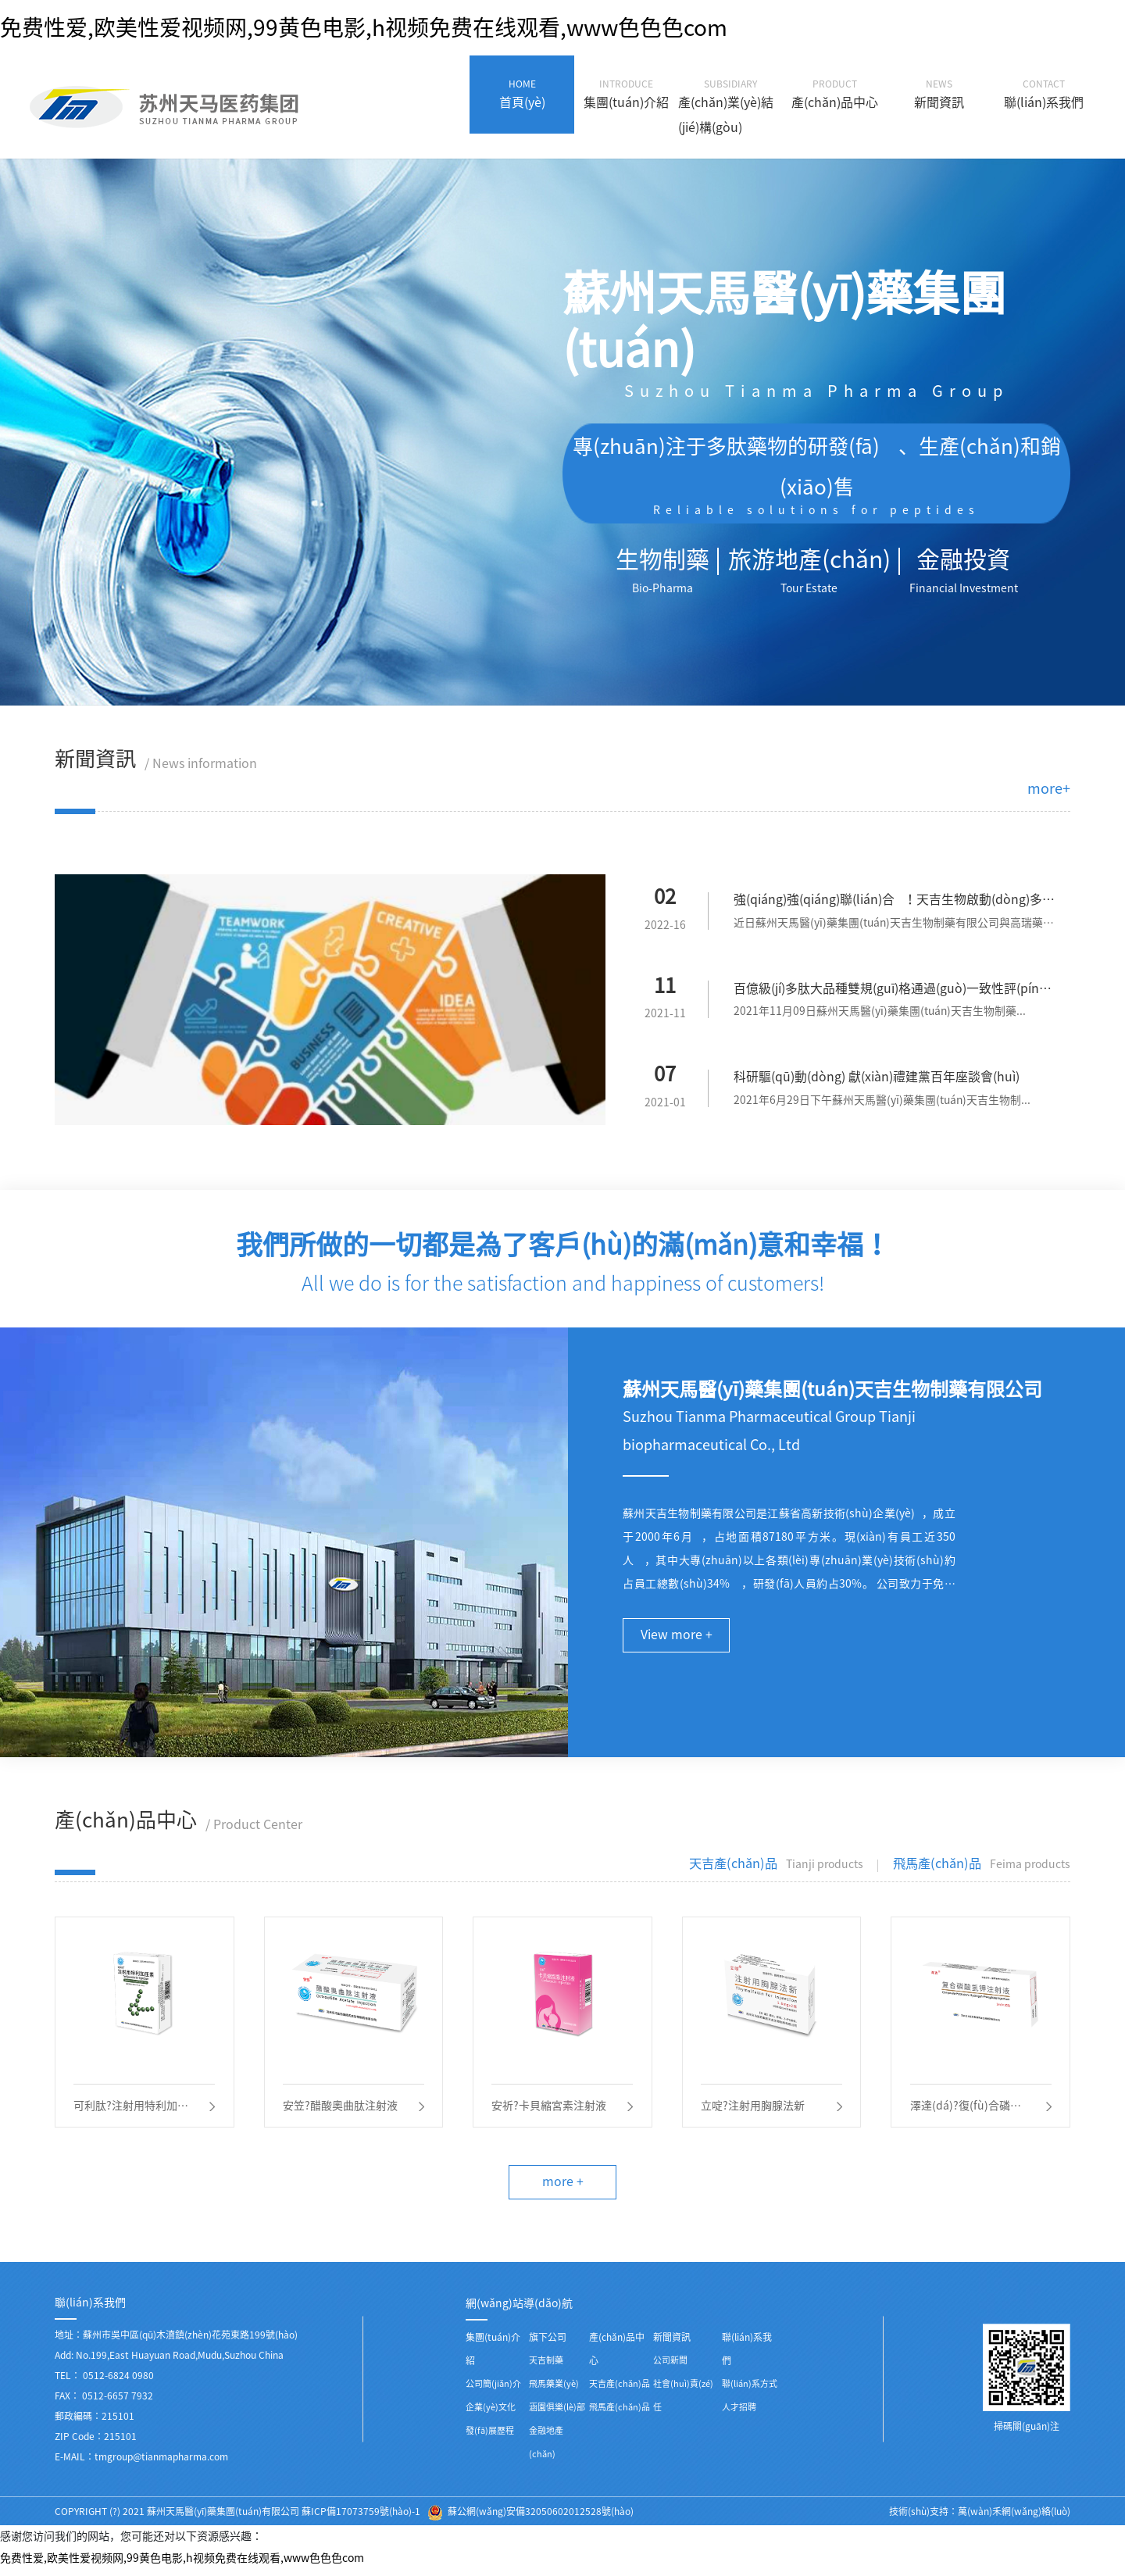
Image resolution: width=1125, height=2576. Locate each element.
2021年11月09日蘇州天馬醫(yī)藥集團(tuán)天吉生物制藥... (880, 1013)
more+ (1048, 788)
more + (563, 2188)
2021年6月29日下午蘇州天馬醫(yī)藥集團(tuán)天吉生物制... (883, 1102)
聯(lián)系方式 (749, 2390)
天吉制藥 (546, 2367)
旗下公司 (547, 2344)
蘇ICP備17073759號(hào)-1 (361, 2518)
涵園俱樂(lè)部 (557, 2414)
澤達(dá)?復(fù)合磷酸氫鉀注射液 (965, 2112)
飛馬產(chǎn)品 (619, 2414)
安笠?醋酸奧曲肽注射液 (341, 2109)
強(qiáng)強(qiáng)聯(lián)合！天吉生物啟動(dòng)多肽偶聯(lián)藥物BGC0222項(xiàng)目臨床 (894, 903)
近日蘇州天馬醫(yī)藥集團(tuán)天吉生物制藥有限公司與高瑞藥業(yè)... (894, 926)
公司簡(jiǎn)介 (493, 2390)
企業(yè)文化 (491, 2414)
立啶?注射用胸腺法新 (753, 2109)
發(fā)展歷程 (490, 2437)
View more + (676, 1637)
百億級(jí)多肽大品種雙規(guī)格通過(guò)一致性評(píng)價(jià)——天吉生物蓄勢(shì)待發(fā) (892, 993)
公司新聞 (670, 2367)
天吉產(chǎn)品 (619, 2390)
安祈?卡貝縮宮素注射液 (549, 2109)
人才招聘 (739, 2414)
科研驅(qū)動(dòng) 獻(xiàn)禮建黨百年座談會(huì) (877, 1079)
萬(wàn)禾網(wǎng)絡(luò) (1014, 2518)
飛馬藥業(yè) (554, 2390)
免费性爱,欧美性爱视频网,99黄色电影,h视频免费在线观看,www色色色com (363, 27)
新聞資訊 (672, 2344)
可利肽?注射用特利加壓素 (131, 2112)
